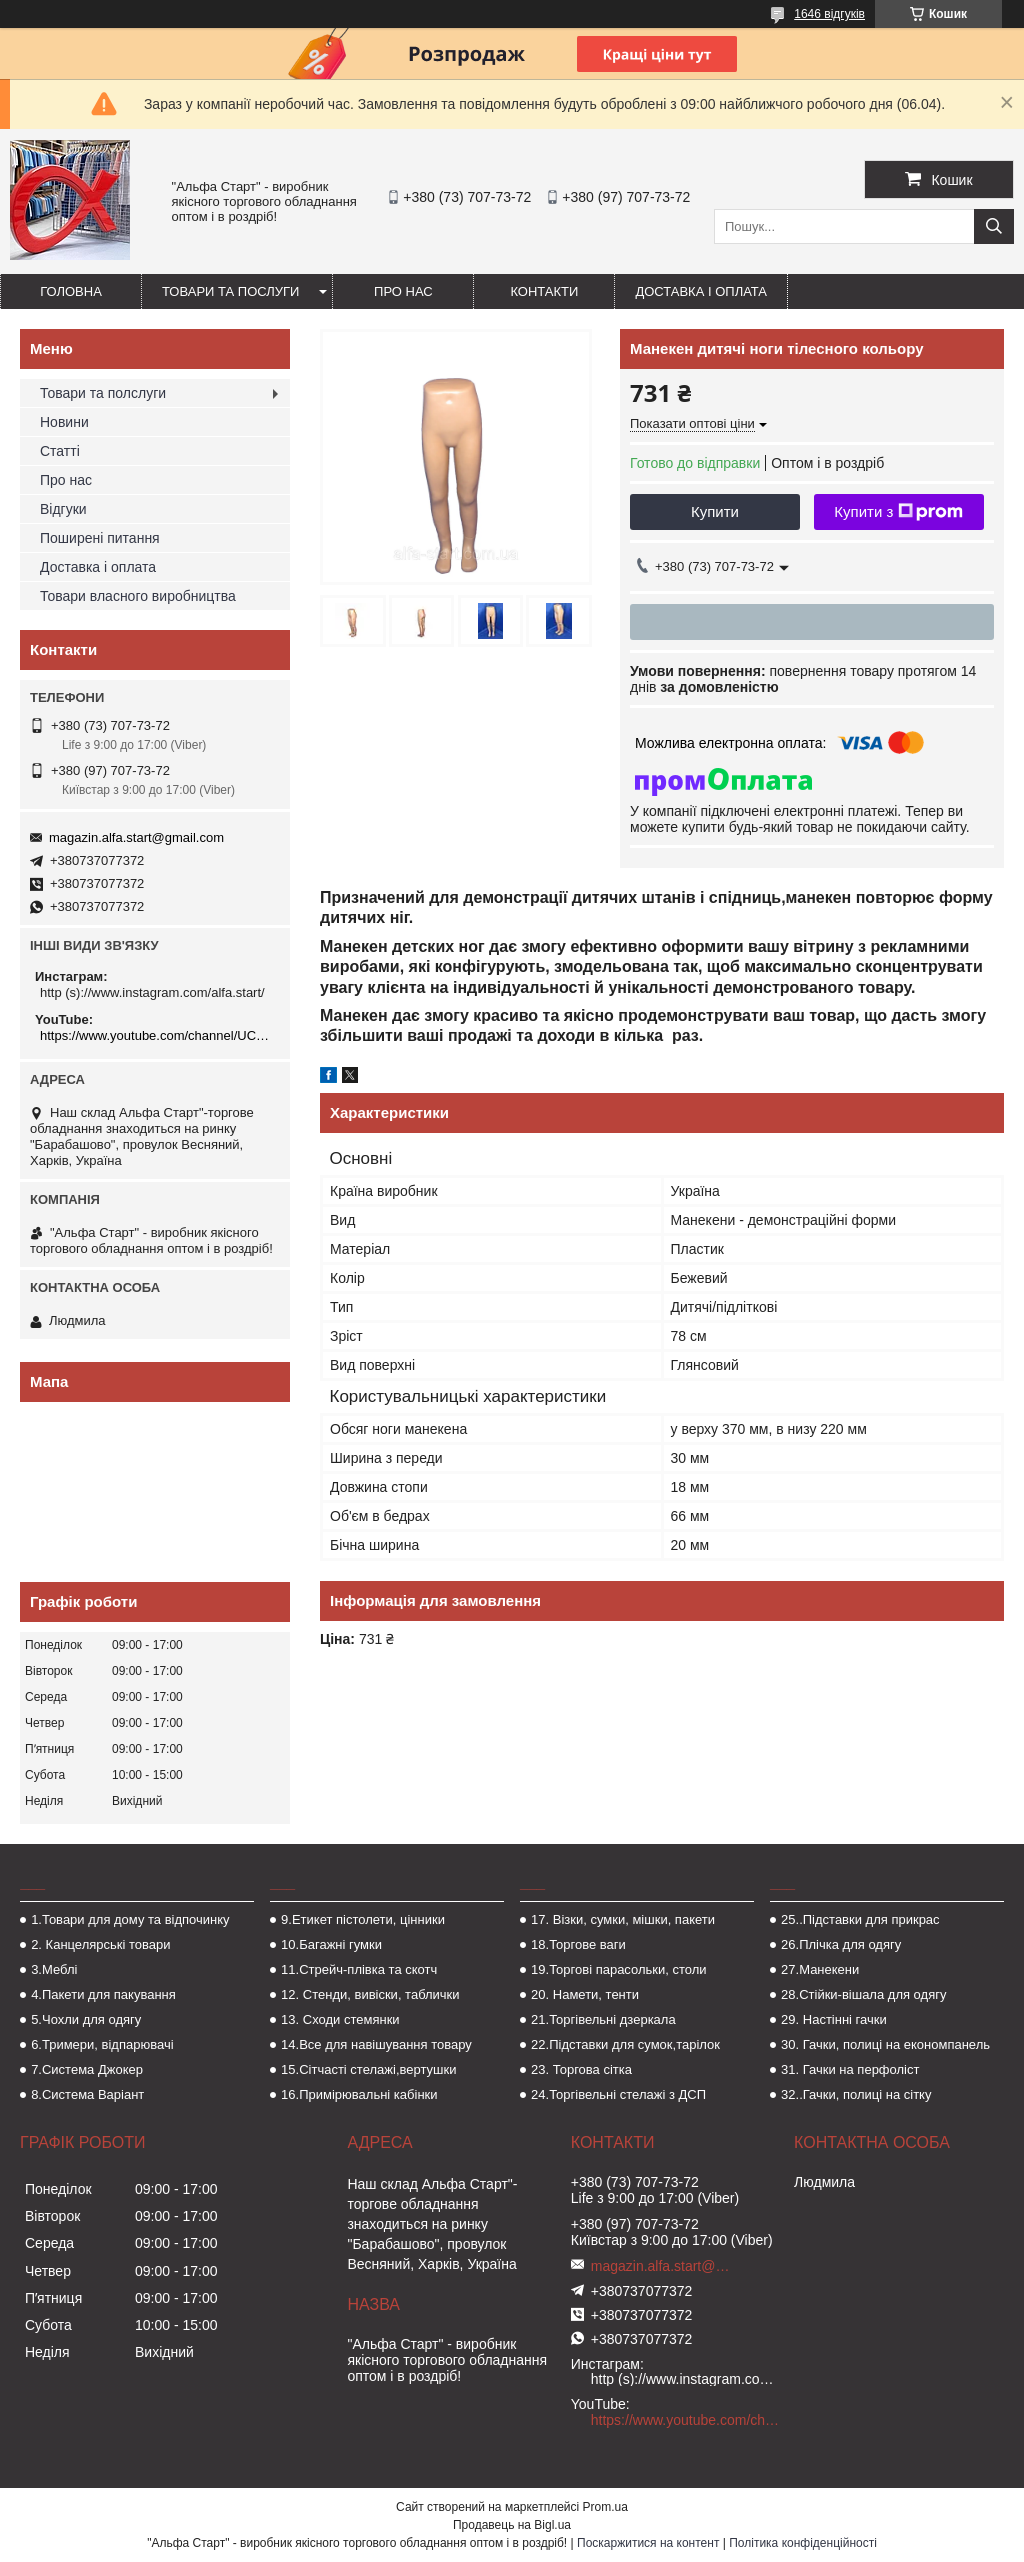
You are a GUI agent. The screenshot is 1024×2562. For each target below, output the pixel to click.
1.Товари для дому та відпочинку (130, 1919)
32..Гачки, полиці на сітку (856, 2094)
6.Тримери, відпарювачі (102, 2044)
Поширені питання (100, 538)
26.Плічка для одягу (841, 1944)
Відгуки (63, 509)
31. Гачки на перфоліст (850, 2069)
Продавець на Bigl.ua (512, 2525)
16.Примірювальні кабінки (359, 2094)
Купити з (898, 512)
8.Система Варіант (87, 2094)
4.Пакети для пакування (103, 1994)
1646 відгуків (829, 14)
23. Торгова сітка (581, 2069)
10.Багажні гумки (331, 1944)
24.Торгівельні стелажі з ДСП (618, 2094)
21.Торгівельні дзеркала (603, 2019)
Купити (715, 511)
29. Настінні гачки (834, 2019)
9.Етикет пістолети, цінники (363, 1919)
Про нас (403, 291)
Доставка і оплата (701, 291)
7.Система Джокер (87, 2069)
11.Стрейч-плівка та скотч (359, 1969)
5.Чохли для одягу (86, 2019)
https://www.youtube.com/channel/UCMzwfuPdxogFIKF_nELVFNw (157, 1035)
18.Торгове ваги (578, 1944)
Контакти (544, 291)
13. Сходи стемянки (340, 2019)
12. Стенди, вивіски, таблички (370, 1994)
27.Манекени (820, 1969)
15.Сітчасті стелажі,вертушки (368, 2069)
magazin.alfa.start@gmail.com (136, 837)
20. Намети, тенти (585, 1994)
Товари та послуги (230, 291)
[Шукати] (994, 226)
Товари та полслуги (103, 393)
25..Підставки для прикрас (860, 1919)
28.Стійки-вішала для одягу (863, 1994)
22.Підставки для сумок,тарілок (625, 2044)
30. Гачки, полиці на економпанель (885, 2044)
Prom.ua (605, 2507)
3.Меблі (54, 1969)
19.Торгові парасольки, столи (619, 1969)
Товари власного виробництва (138, 596)
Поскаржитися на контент (648, 2543)
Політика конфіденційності (803, 2543)
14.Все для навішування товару (376, 2044)
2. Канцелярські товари (100, 1944)
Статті (60, 451)
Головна (71, 291)
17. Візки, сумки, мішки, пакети (623, 1919)
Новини (64, 422)
